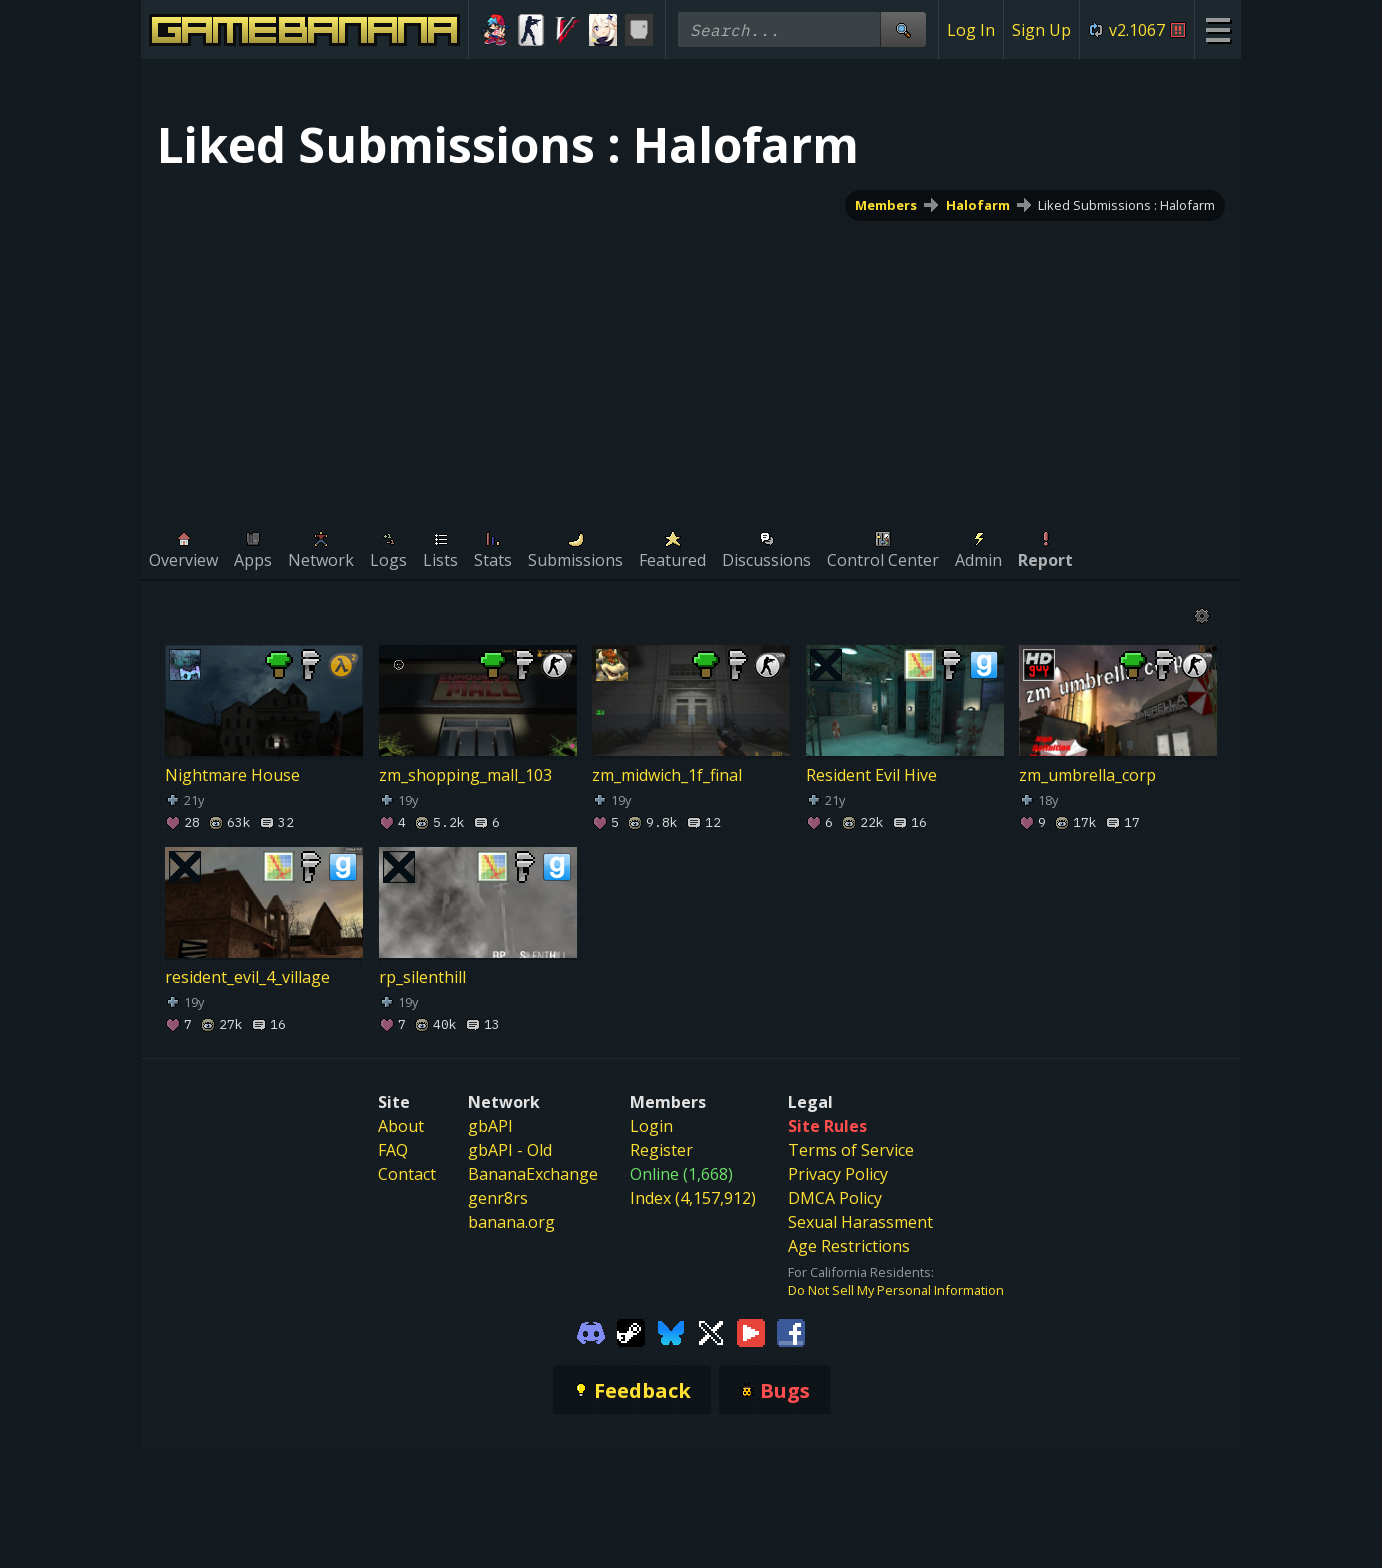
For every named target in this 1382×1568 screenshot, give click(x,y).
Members (886, 205)
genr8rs (498, 1198)
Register (661, 1150)
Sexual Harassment (860, 1222)
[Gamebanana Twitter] (711, 1331)
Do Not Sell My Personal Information (896, 1290)
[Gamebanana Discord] (591, 1331)
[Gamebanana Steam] (631, 1331)
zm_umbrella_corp (1087, 775)
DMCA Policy (835, 1198)
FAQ (393, 1150)
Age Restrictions (849, 1246)
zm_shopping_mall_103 (465, 775)
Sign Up (1041, 30)
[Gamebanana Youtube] (751, 1331)
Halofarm (978, 205)
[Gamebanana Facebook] (791, 1331)
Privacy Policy (838, 1174)
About (401, 1126)
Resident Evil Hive (871, 775)
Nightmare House (232, 775)
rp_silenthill (422, 977)
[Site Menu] (1217, 29)
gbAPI (490, 1126)
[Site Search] (903, 29)
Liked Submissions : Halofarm (1126, 205)
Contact (407, 1174)
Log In (971, 30)
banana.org (511, 1222)
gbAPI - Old (510, 1150)
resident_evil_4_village (247, 977)
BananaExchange (533, 1174)
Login (651, 1126)
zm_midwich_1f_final (667, 775)
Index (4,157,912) (693, 1198)
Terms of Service (851, 1150)
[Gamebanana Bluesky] (671, 1331)
